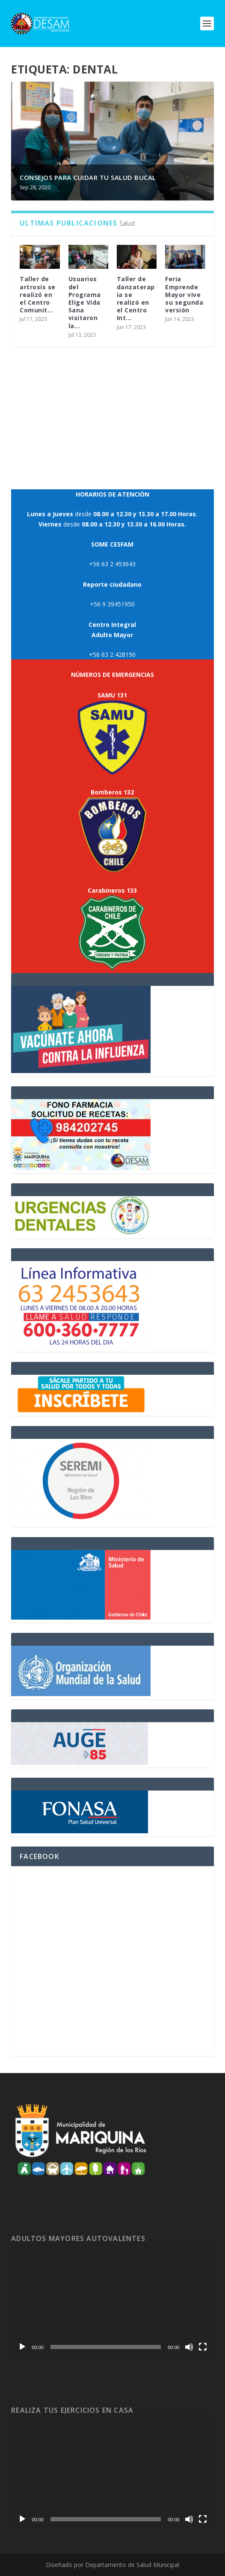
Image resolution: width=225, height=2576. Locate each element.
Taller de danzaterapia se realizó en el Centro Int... (137, 298)
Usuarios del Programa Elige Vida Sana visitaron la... (86, 302)
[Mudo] (189, 2347)
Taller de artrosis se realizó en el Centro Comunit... (39, 294)
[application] (112, 2298)
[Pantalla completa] (202, 2347)
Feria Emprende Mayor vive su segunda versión (185, 294)
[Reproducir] (22, 2347)
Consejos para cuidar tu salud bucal (88, 177)
